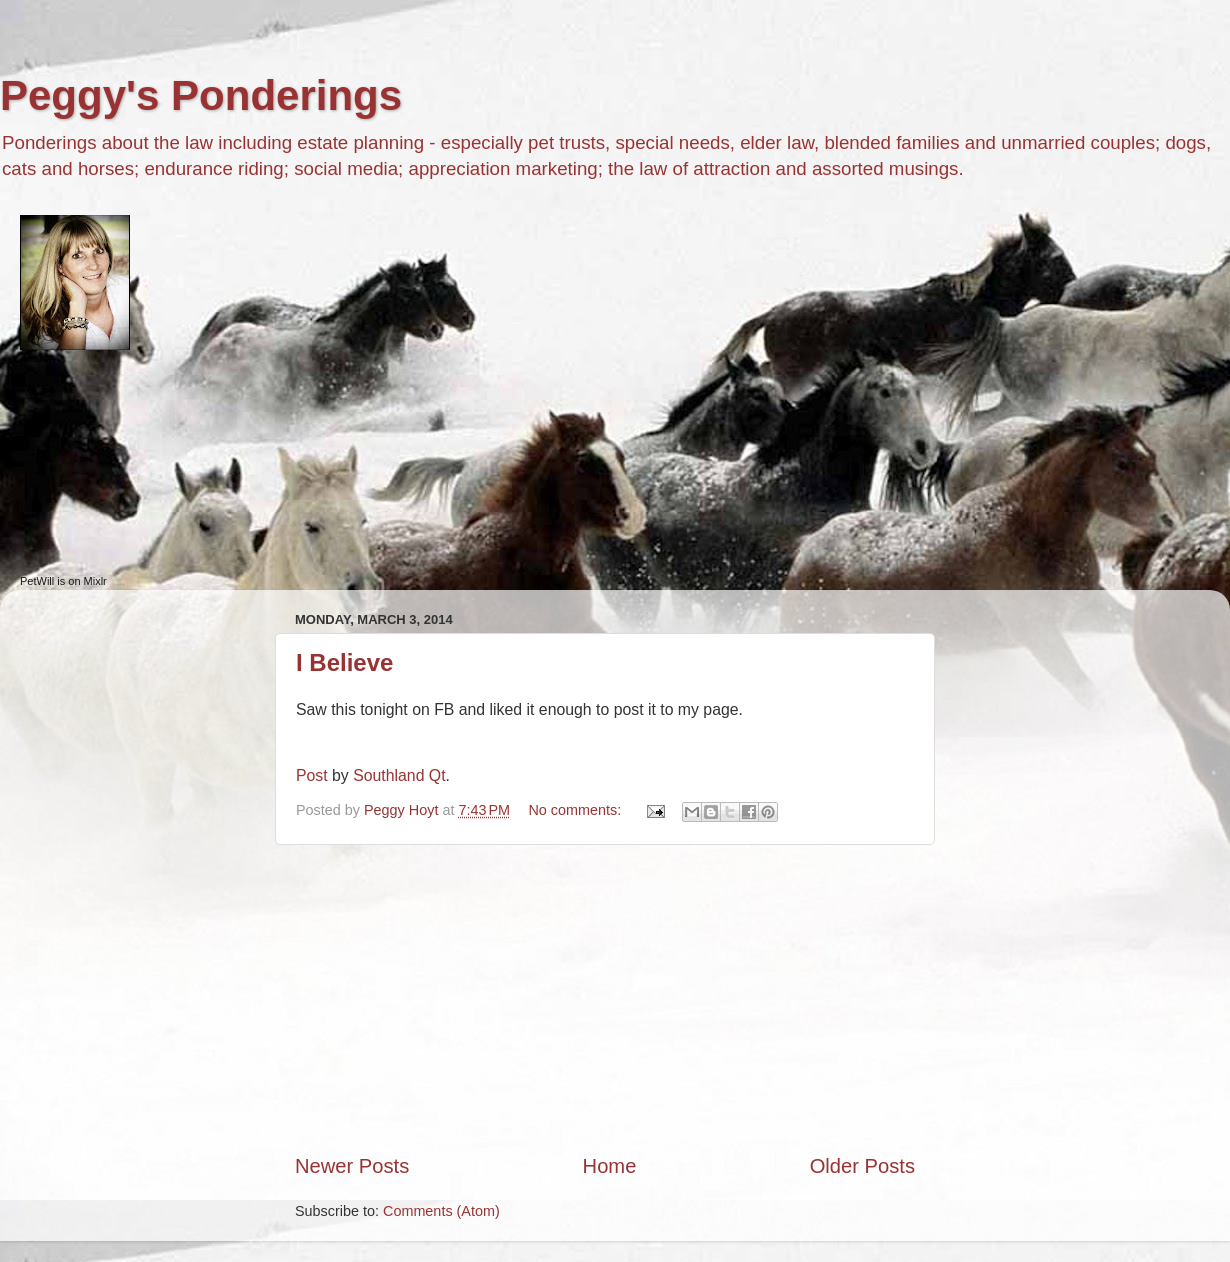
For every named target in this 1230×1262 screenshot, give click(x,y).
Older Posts (862, 1166)
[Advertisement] (605, 999)
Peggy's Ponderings (201, 95)
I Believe (344, 662)
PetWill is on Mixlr (63, 581)
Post (312, 775)
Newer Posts (352, 1166)
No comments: (576, 810)
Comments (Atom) (441, 1211)
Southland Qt (399, 775)
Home (610, 1166)
